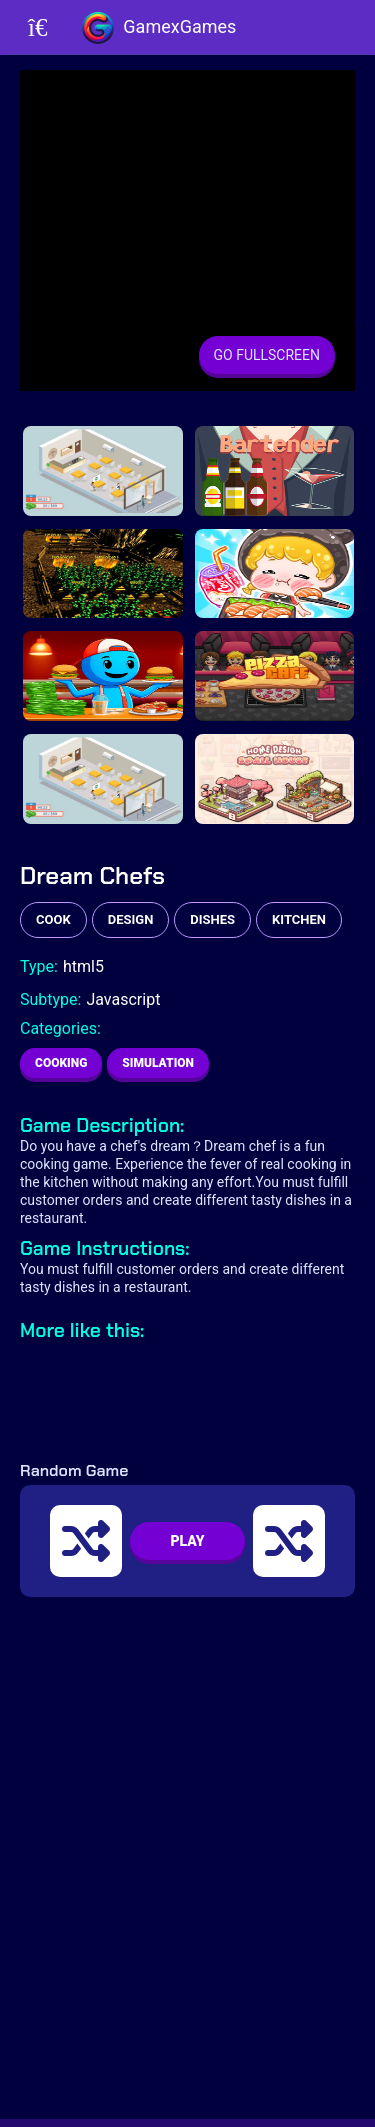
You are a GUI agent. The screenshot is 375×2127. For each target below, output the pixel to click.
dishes (212, 919)
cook (53, 919)
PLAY (187, 1541)
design (131, 919)
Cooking (61, 1063)
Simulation (158, 1063)
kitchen (299, 919)
